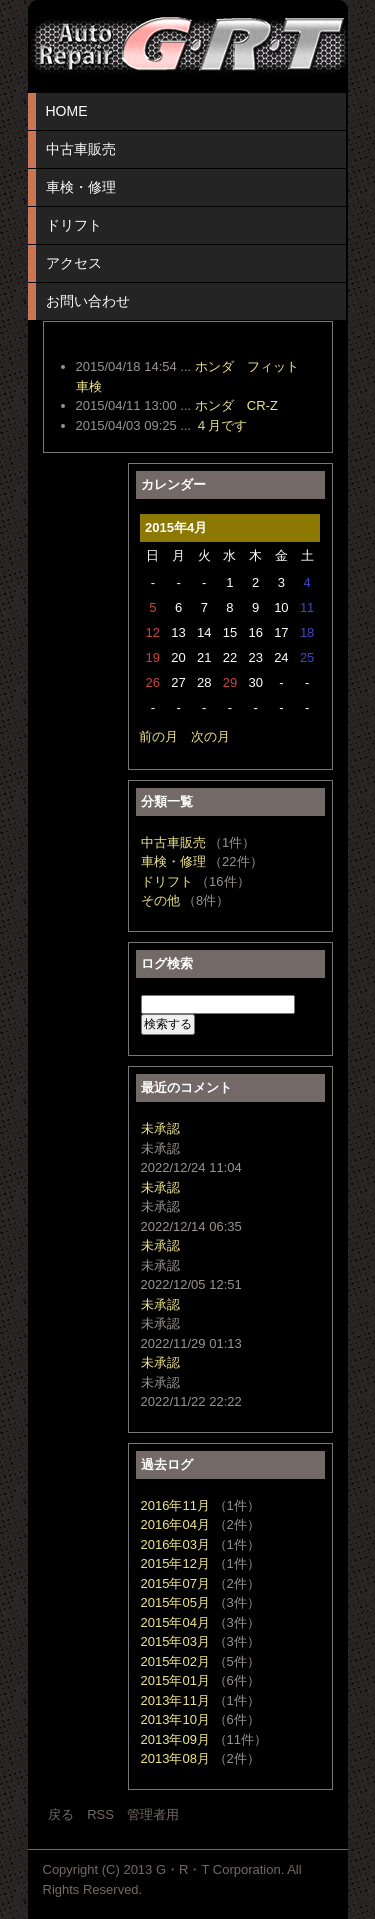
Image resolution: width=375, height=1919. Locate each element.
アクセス (74, 263)
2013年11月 (175, 1700)
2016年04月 (175, 1524)
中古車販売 (81, 149)
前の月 (158, 736)
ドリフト (74, 225)
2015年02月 (175, 1661)
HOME (67, 111)
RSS (100, 1814)
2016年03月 (175, 1544)
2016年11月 (175, 1505)
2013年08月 (175, 1758)
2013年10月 (175, 1719)
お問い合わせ (88, 301)
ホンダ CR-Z (236, 405)
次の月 (210, 736)
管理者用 (153, 1814)
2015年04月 (175, 1622)
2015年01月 (175, 1680)
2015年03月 (175, 1641)
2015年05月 (175, 1602)
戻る (61, 1814)
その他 (160, 900)
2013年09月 (175, 1739)
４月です (221, 425)
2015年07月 (175, 1583)
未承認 (160, 1128)
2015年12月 (175, 1563)
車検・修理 (81, 187)
